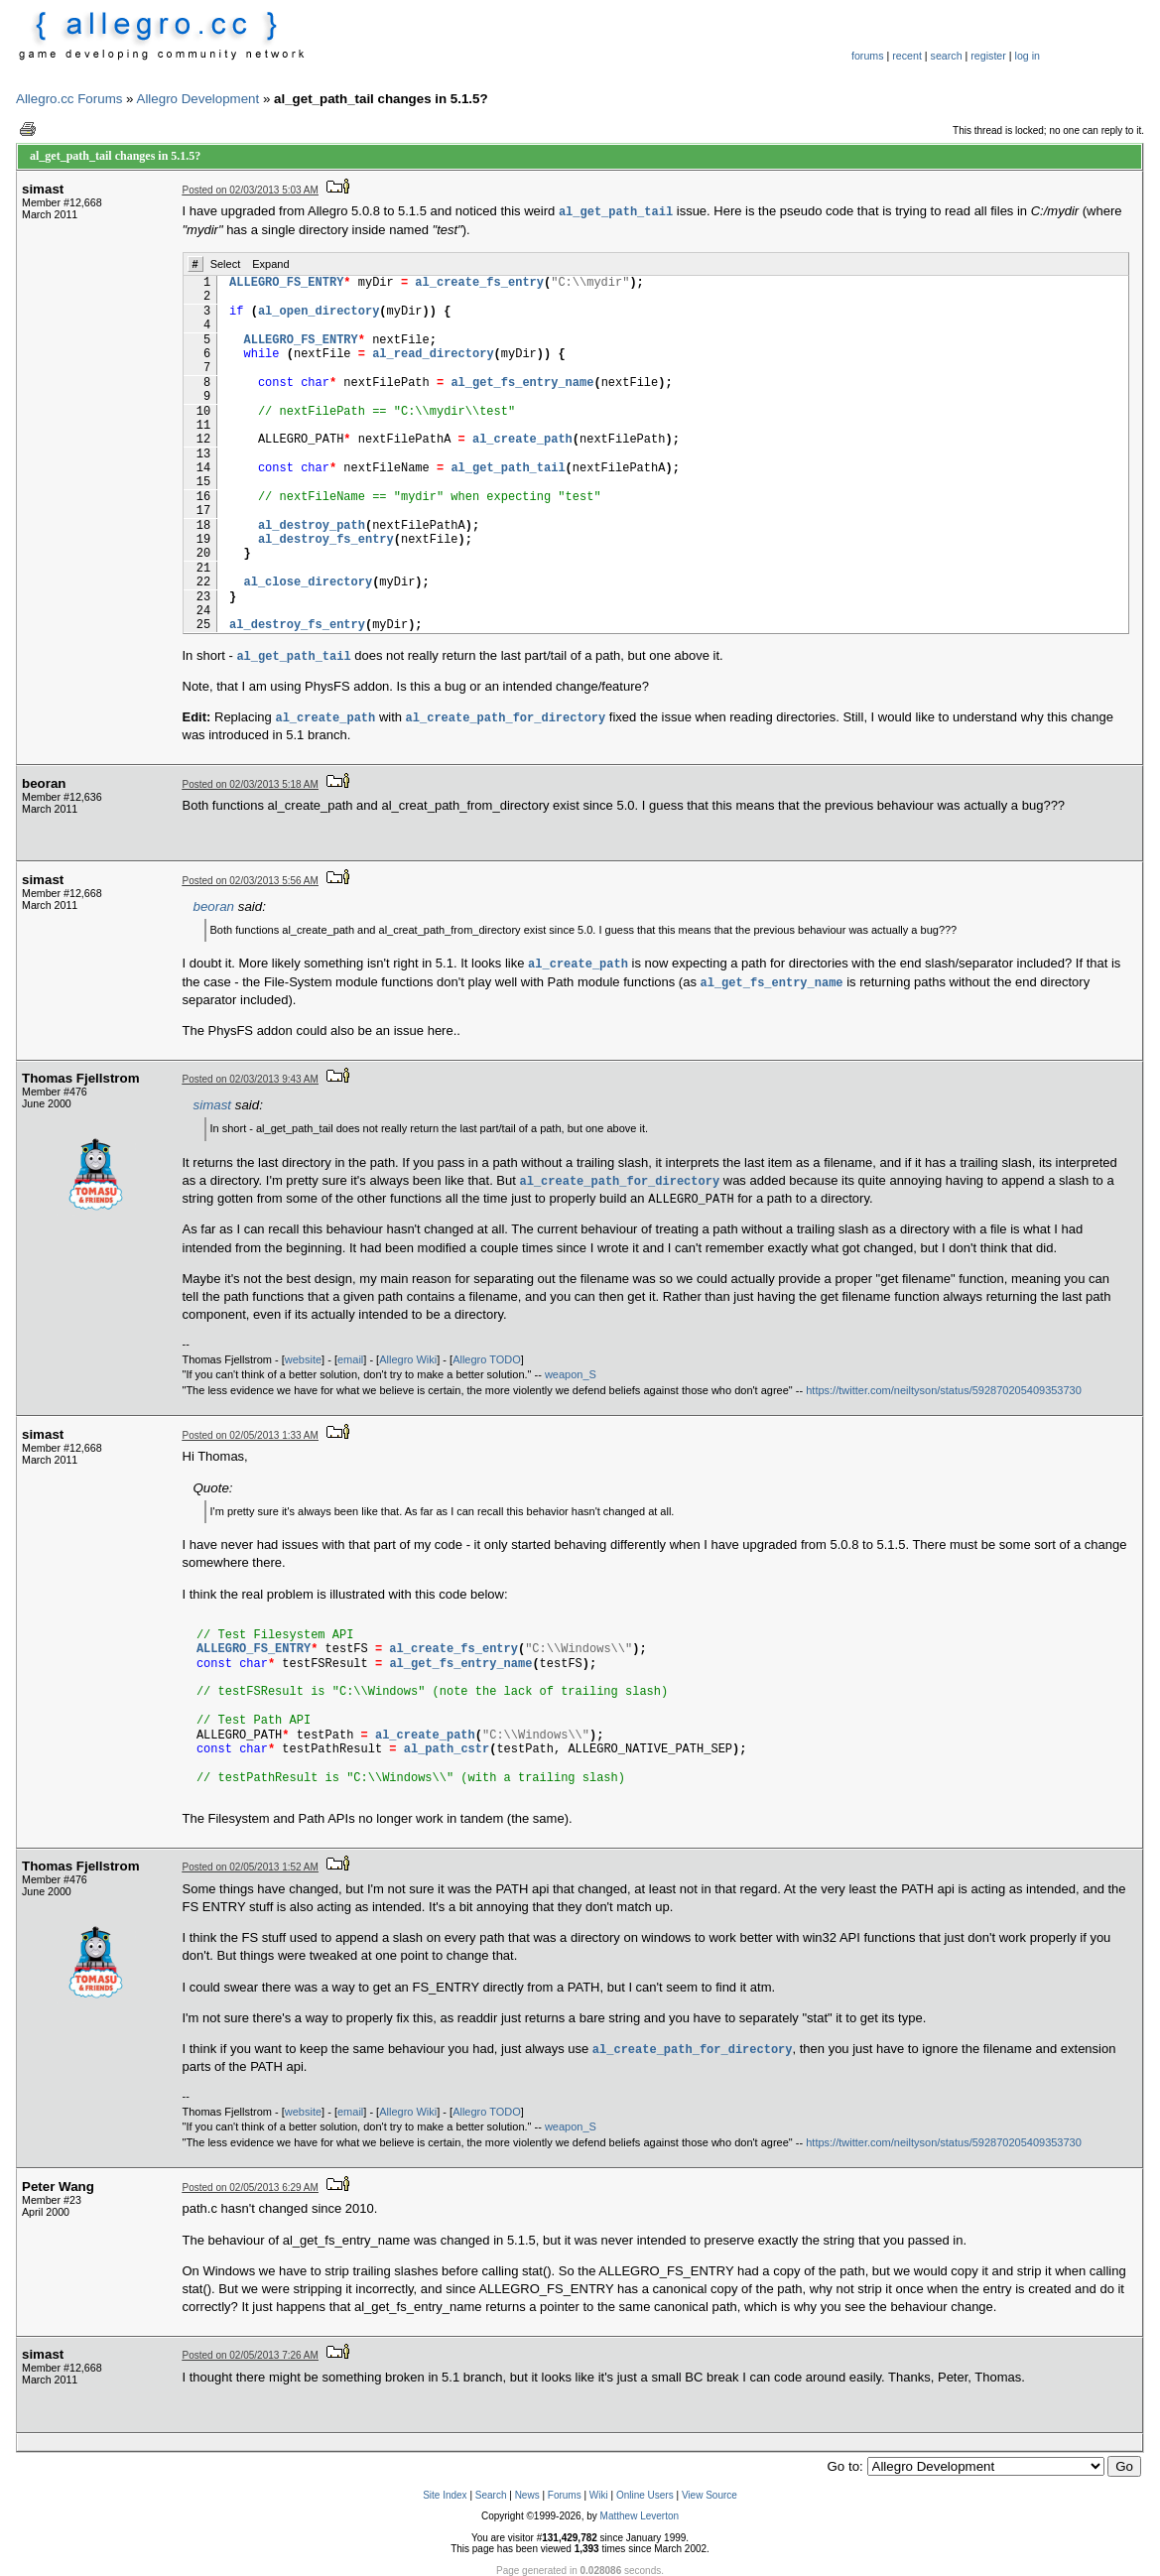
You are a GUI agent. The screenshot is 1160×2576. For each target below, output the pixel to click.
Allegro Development (198, 98)
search (947, 56)
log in (1027, 56)
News (527, 2495)
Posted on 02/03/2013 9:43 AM (251, 1079)
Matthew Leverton (640, 2516)
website (303, 1359)
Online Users (645, 2495)
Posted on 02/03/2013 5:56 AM (251, 880)
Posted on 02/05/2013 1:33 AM (251, 1435)
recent (907, 56)
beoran (214, 906)
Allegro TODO (486, 1359)
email (350, 1359)
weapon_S (570, 1374)
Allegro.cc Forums (69, 98)
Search (491, 2495)
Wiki (598, 2495)
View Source (709, 2495)
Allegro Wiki (408, 1359)
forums (867, 56)
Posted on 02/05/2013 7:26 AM (251, 2355)
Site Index (444, 2495)
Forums (564, 2495)
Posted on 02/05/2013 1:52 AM (251, 1867)
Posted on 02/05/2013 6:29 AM (251, 2187)
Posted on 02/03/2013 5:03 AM (251, 190)
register (988, 56)
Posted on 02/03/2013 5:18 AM (251, 784)
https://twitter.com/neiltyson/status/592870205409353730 (944, 1390)
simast (212, 1104)
